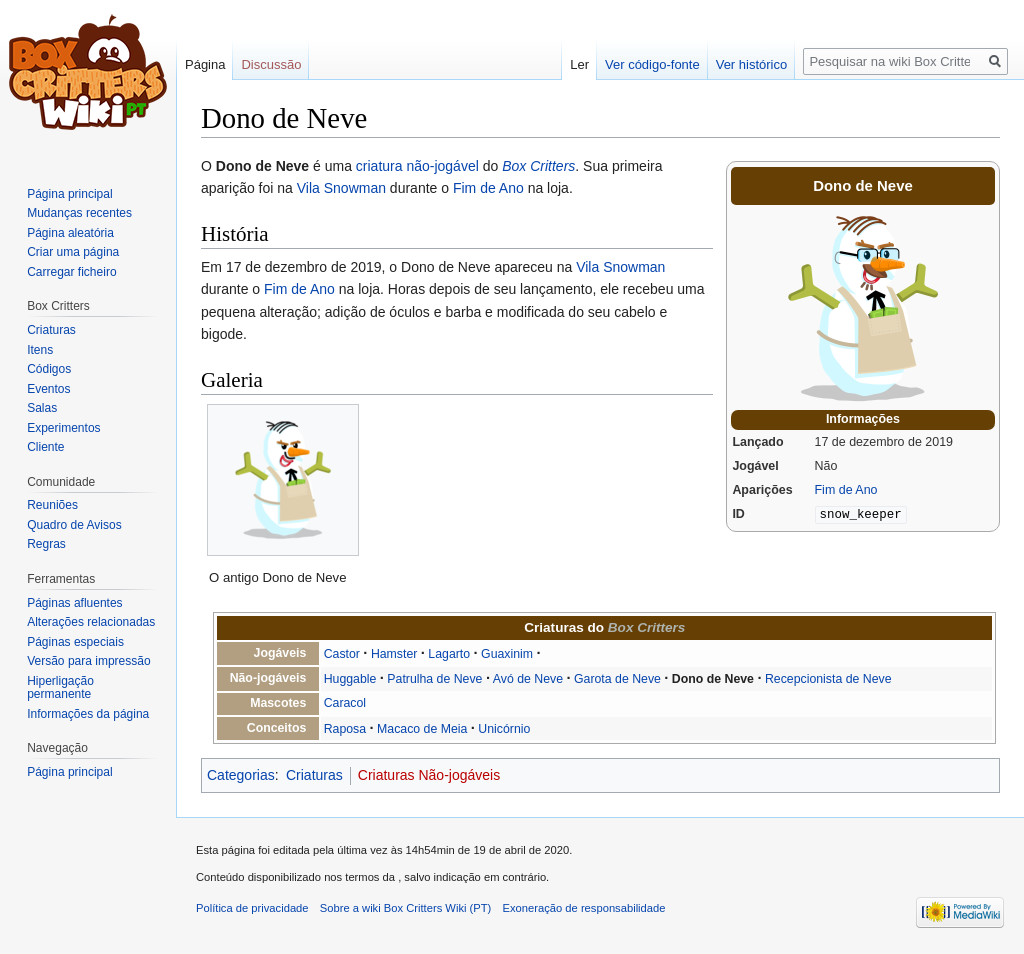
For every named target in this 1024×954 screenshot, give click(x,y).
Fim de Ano (846, 490)
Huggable (350, 679)
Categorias (241, 775)
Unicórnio (504, 729)
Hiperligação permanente (60, 688)
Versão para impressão (88, 661)
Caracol (345, 703)
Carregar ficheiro (71, 272)
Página (205, 64)
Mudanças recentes (79, 213)
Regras (46, 544)
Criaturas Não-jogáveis (429, 775)
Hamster (394, 654)
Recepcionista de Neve (828, 679)
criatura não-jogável (417, 166)
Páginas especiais (75, 642)
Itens (40, 350)
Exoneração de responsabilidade (584, 908)
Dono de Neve (713, 679)
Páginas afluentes (74, 603)
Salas (42, 408)
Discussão (271, 64)
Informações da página (88, 714)
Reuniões (52, 505)
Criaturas (314, 775)
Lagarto (449, 654)
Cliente (45, 447)
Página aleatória (70, 233)
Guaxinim (507, 654)
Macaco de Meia (422, 729)
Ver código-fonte (652, 64)
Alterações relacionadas (91, 622)
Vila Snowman (341, 188)
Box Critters (538, 166)
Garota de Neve (617, 679)
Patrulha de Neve (434, 679)
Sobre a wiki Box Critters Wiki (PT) (406, 908)
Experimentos (63, 428)
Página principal (69, 194)
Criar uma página (73, 252)
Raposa (345, 729)
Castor (342, 654)
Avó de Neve (528, 679)
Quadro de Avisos (74, 525)
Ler (579, 64)
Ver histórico (752, 64)
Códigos (49, 369)
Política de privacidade (252, 908)
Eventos (48, 389)
